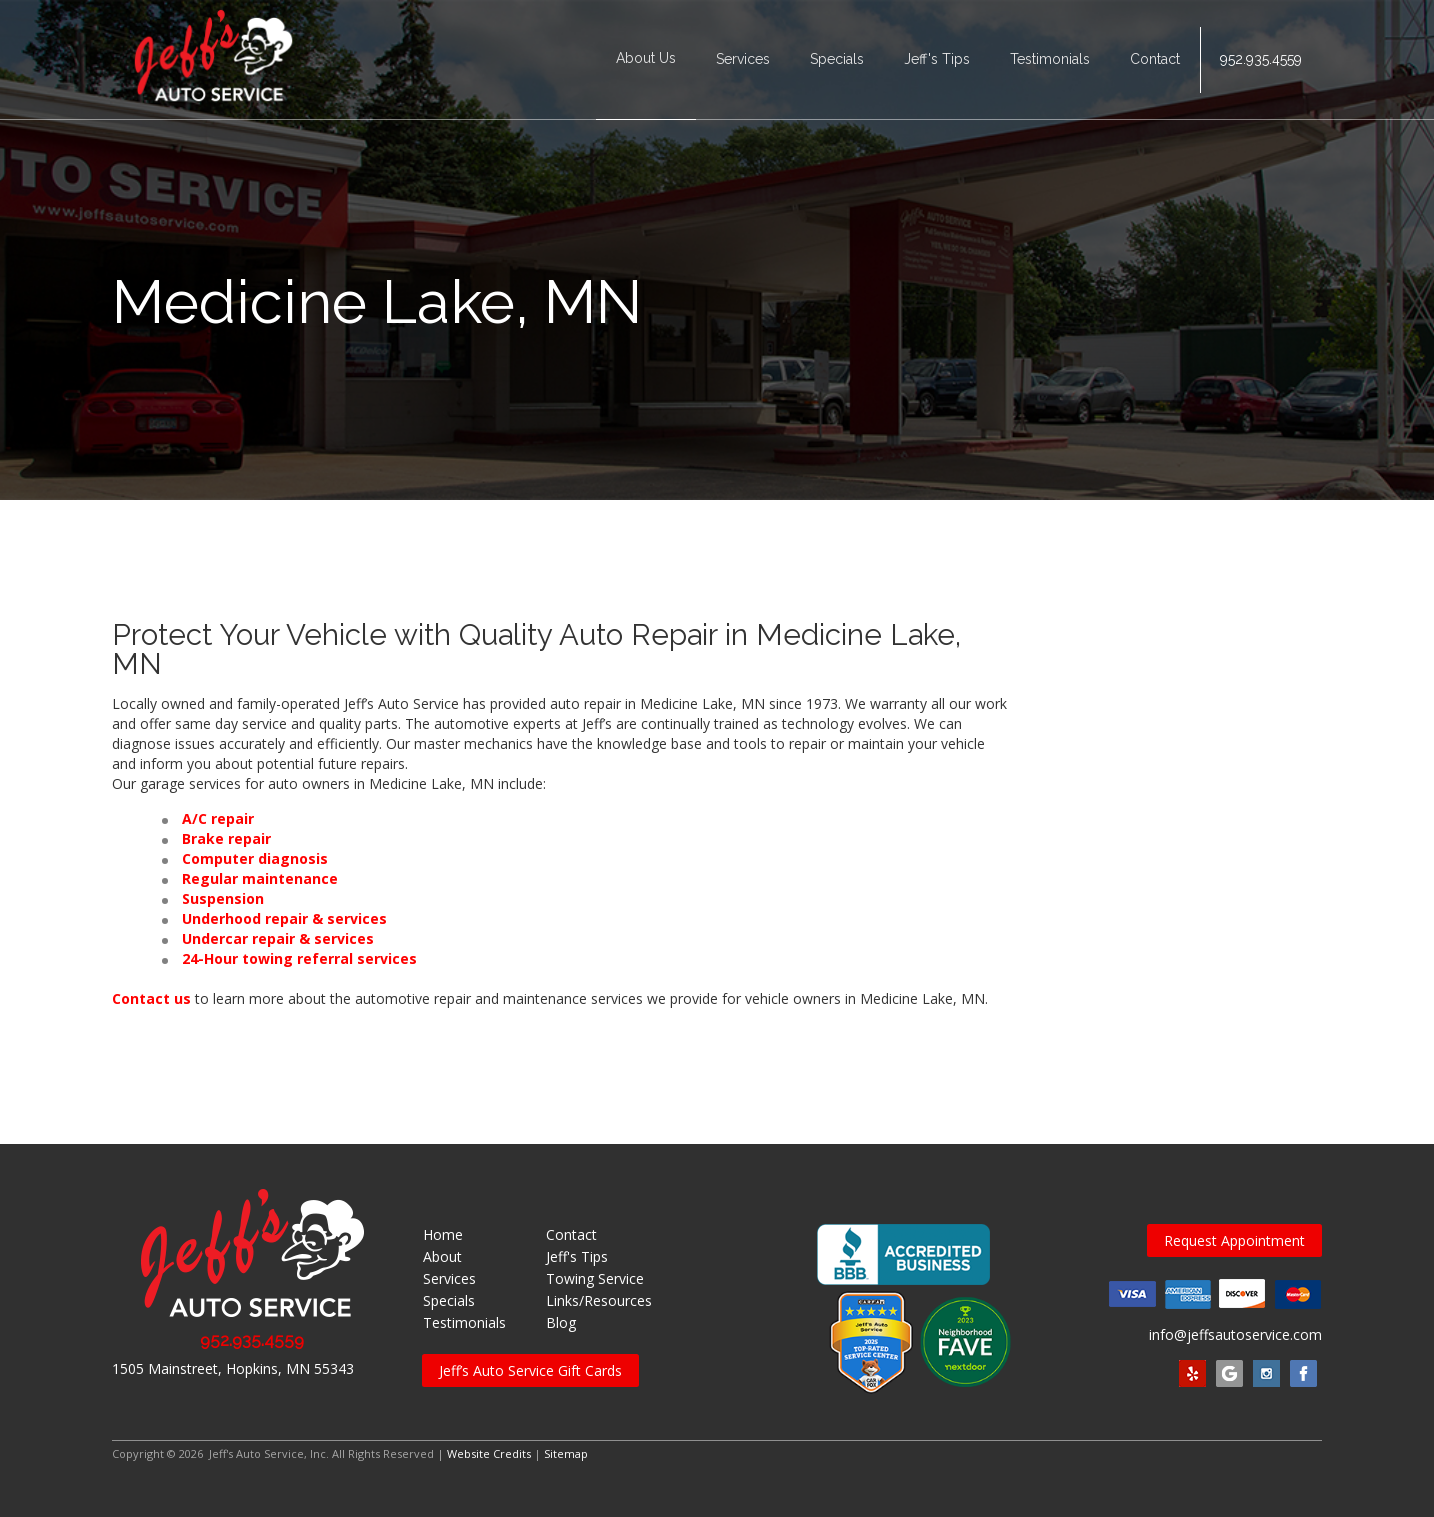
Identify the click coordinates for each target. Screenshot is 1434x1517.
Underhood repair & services (284, 918)
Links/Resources (599, 1300)
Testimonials (1050, 60)
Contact (1155, 60)
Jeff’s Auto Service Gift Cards (530, 1370)
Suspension (223, 898)
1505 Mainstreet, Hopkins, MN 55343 (233, 1368)
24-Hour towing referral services (299, 958)
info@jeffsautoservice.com (1235, 1334)
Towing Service (595, 1278)
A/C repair (218, 818)
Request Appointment (1234, 1240)
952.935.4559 (1261, 60)
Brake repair (226, 838)
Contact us (151, 998)
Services (743, 60)
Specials (837, 60)
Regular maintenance (260, 878)
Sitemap (566, 1453)
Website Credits (489, 1453)
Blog (561, 1322)
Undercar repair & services (278, 938)
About (442, 1256)
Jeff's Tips (937, 60)
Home (443, 1234)
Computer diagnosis (255, 858)
